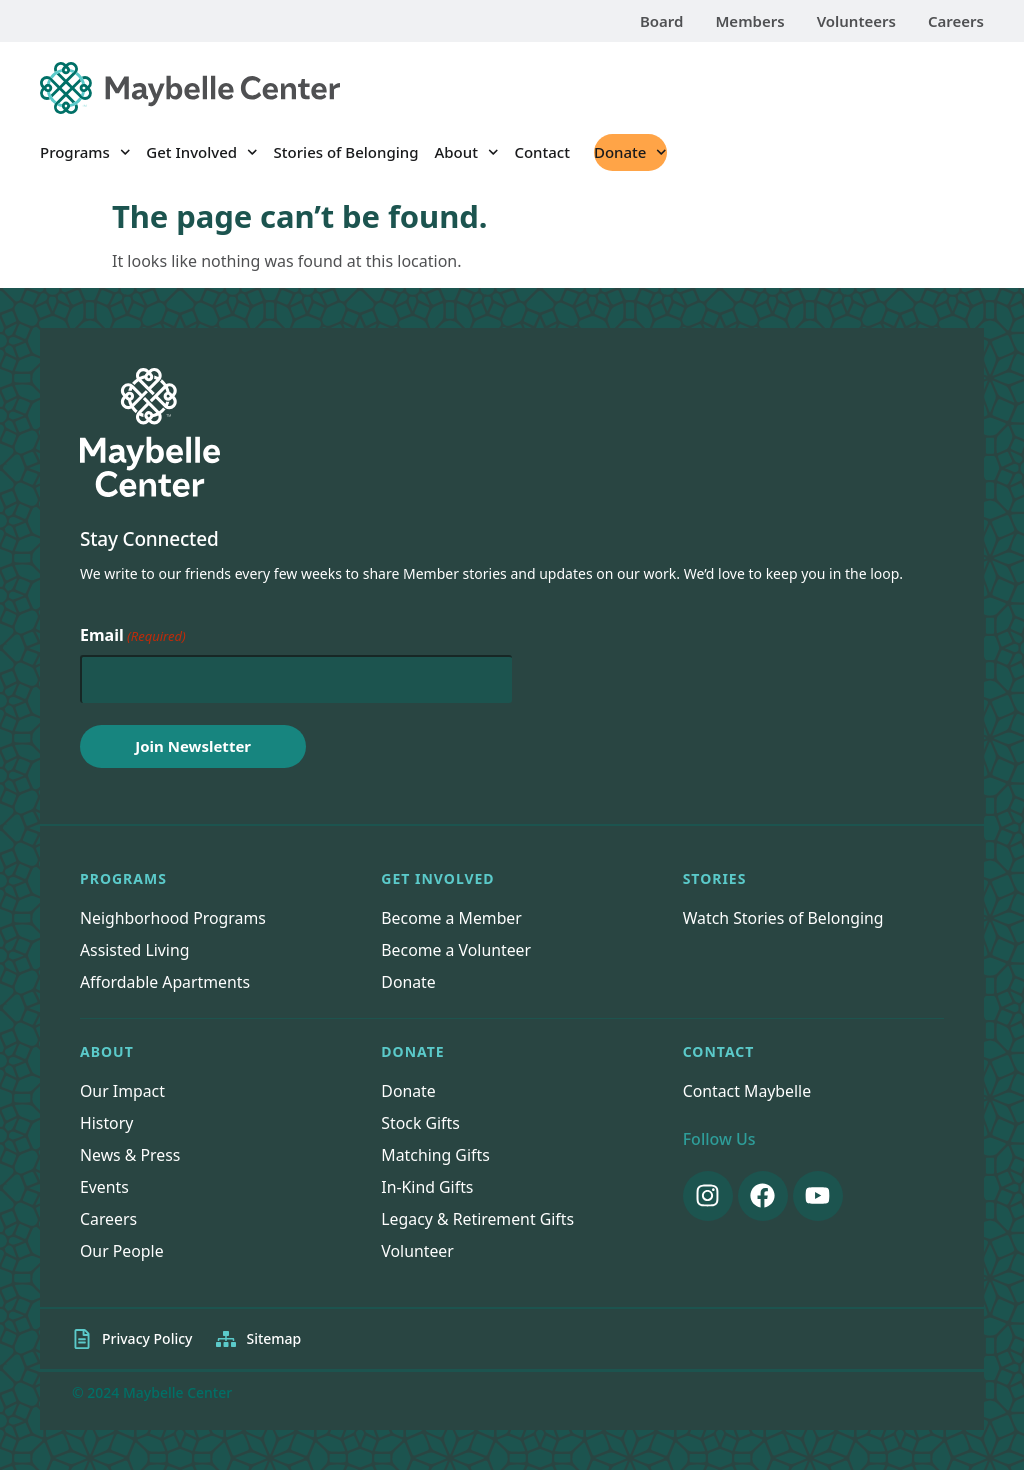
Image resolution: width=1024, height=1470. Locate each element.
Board (662, 21)
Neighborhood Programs (174, 918)
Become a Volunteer (456, 950)
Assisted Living (135, 950)
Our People (122, 1252)
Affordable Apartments (166, 982)
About (466, 152)
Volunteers (856, 21)
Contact (542, 152)
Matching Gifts (436, 1156)
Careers (956, 21)
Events (104, 1188)
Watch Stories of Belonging (784, 918)
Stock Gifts (420, 1124)
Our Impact (123, 1092)
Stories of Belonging (346, 152)
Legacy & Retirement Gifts (478, 1220)
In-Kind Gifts (427, 1188)
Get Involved (201, 152)
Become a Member (452, 918)
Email (133, 636)
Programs (85, 152)
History (107, 1124)
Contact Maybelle (748, 1092)
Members (749, 21)
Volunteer (417, 1252)
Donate (630, 152)
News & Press (130, 1156)
